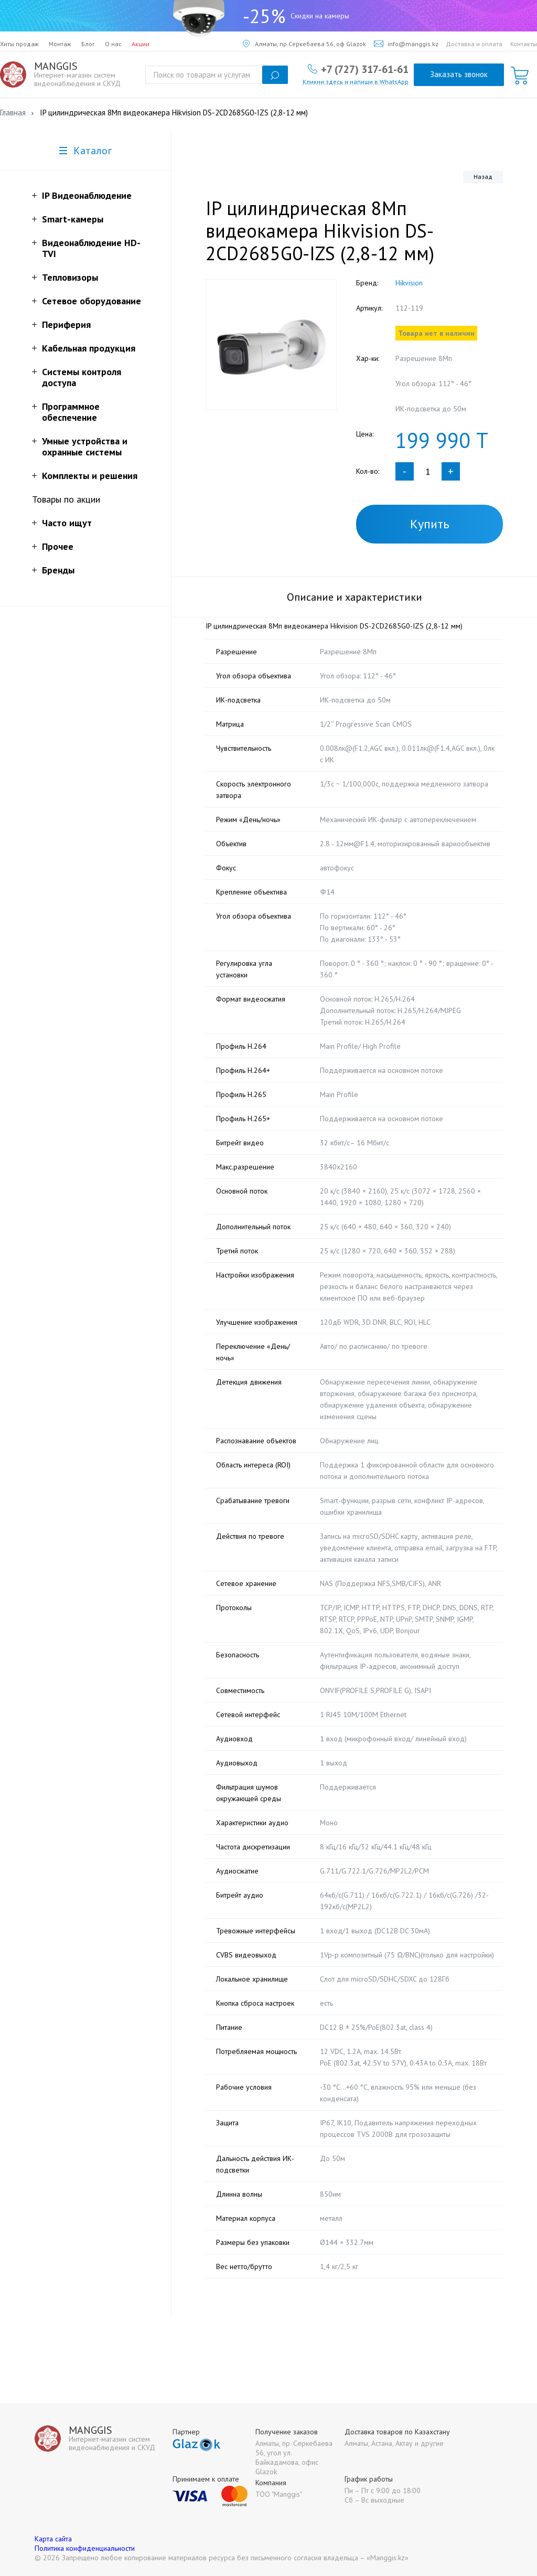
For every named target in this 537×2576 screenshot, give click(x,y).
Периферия (66, 324)
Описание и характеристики (354, 597)
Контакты (523, 44)
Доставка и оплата (474, 44)
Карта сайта (53, 2538)
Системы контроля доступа (81, 377)
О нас (113, 44)
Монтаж (60, 44)
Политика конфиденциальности (85, 2548)
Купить (429, 524)
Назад (483, 176)
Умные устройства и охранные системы (84, 446)
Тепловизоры (70, 277)
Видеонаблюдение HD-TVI (91, 248)
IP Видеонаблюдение (87, 195)
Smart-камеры (72, 219)
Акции (140, 44)
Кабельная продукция (88, 348)
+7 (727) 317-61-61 (365, 68)
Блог (88, 44)
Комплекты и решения (89, 475)
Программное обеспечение (71, 412)
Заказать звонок (459, 74)
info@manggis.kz (406, 44)
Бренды (58, 570)
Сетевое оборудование (91, 300)
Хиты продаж (19, 44)
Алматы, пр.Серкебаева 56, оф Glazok (304, 44)
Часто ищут (67, 522)
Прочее (57, 546)
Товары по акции (66, 499)
